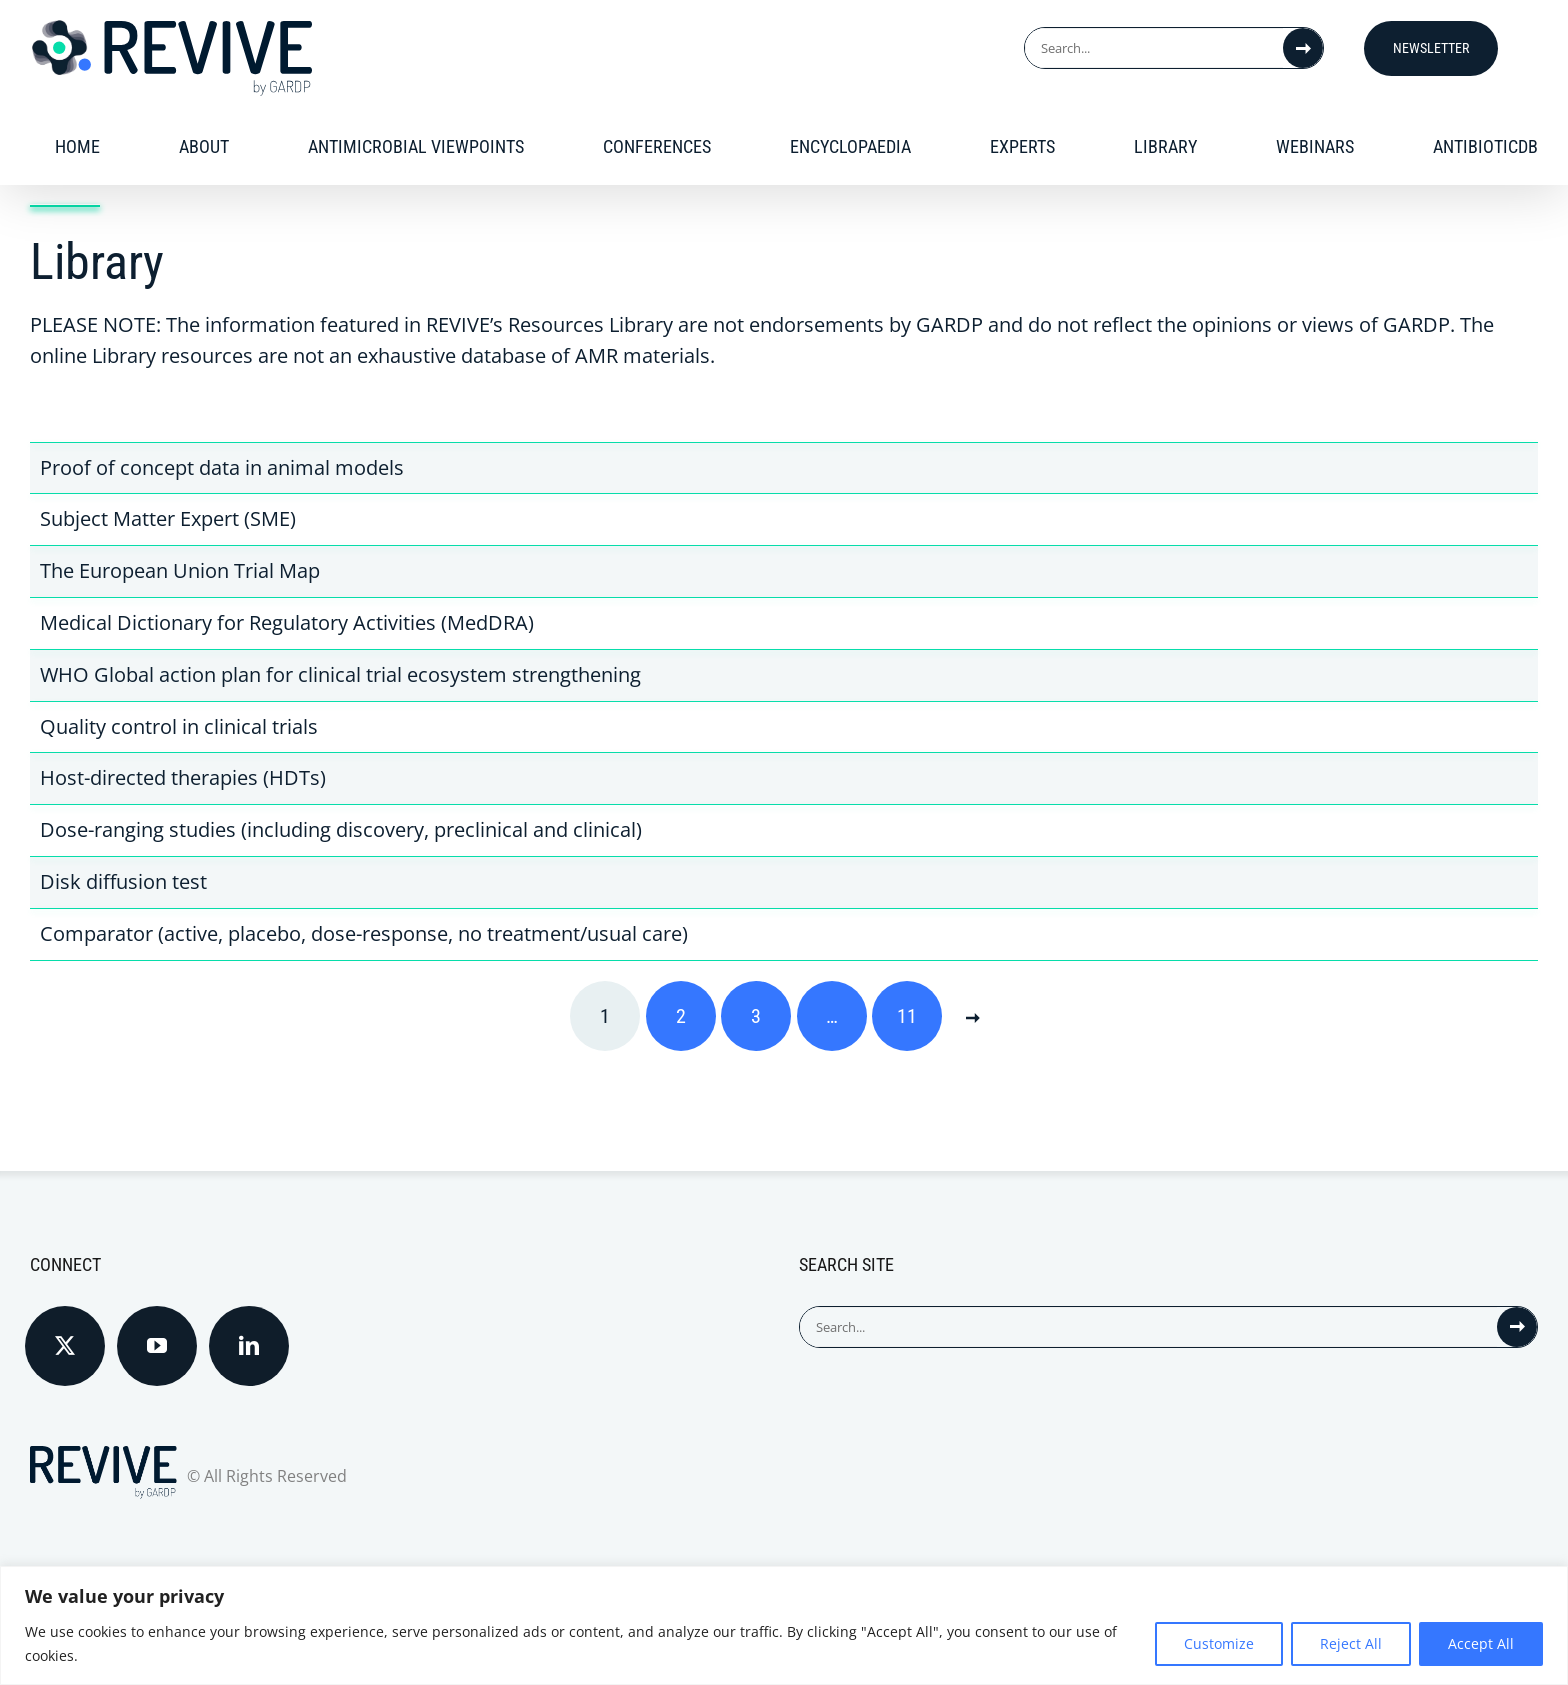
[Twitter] (65, 1346)
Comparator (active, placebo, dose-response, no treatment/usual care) (364, 933)
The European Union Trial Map (180, 570)
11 (907, 1016)
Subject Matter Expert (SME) (168, 518)
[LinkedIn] (249, 1346)
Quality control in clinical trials (179, 726)
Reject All (1351, 1643)
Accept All (1481, 1643)
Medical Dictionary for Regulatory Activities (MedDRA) (287, 622)
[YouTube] (157, 1346)
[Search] (1303, 48)
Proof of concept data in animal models (222, 467)
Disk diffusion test (123, 881)
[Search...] (1154, 48)
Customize (1219, 1643)
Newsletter (1431, 48)
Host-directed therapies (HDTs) (183, 777)
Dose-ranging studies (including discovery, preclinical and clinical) (341, 829)
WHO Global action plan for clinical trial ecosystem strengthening (340, 674)
